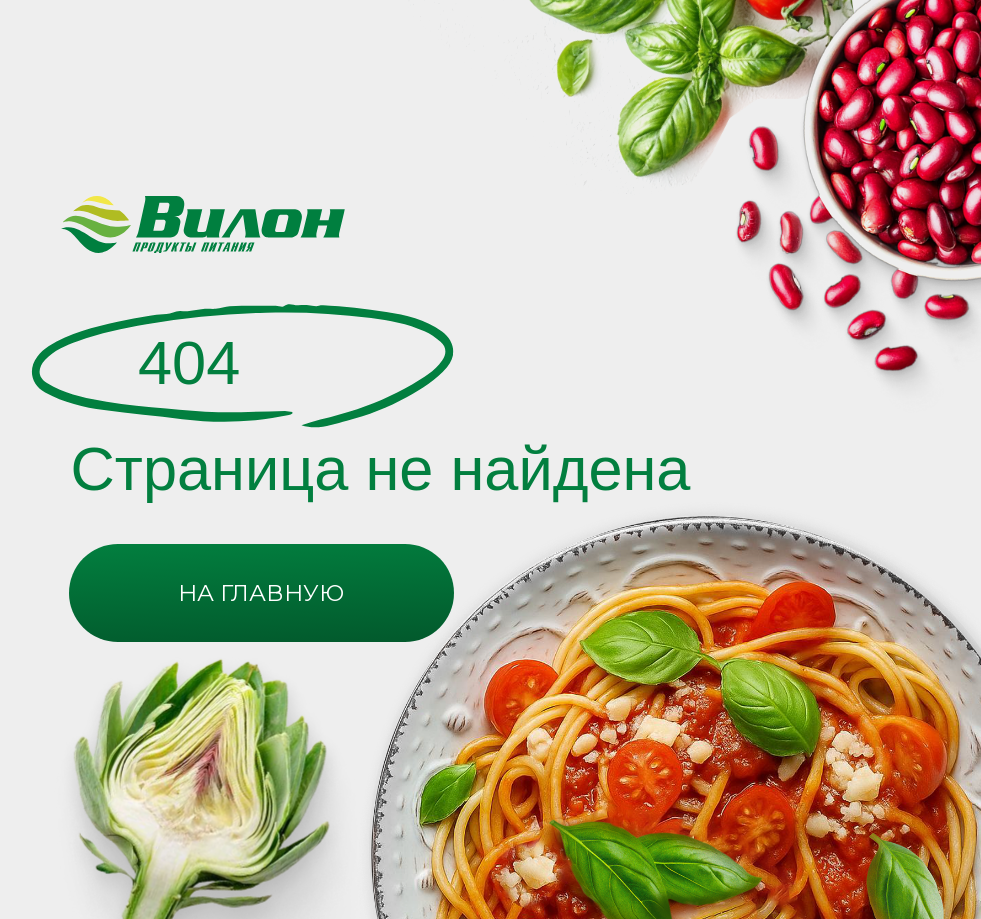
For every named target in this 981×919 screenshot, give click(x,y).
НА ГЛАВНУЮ (261, 593)
